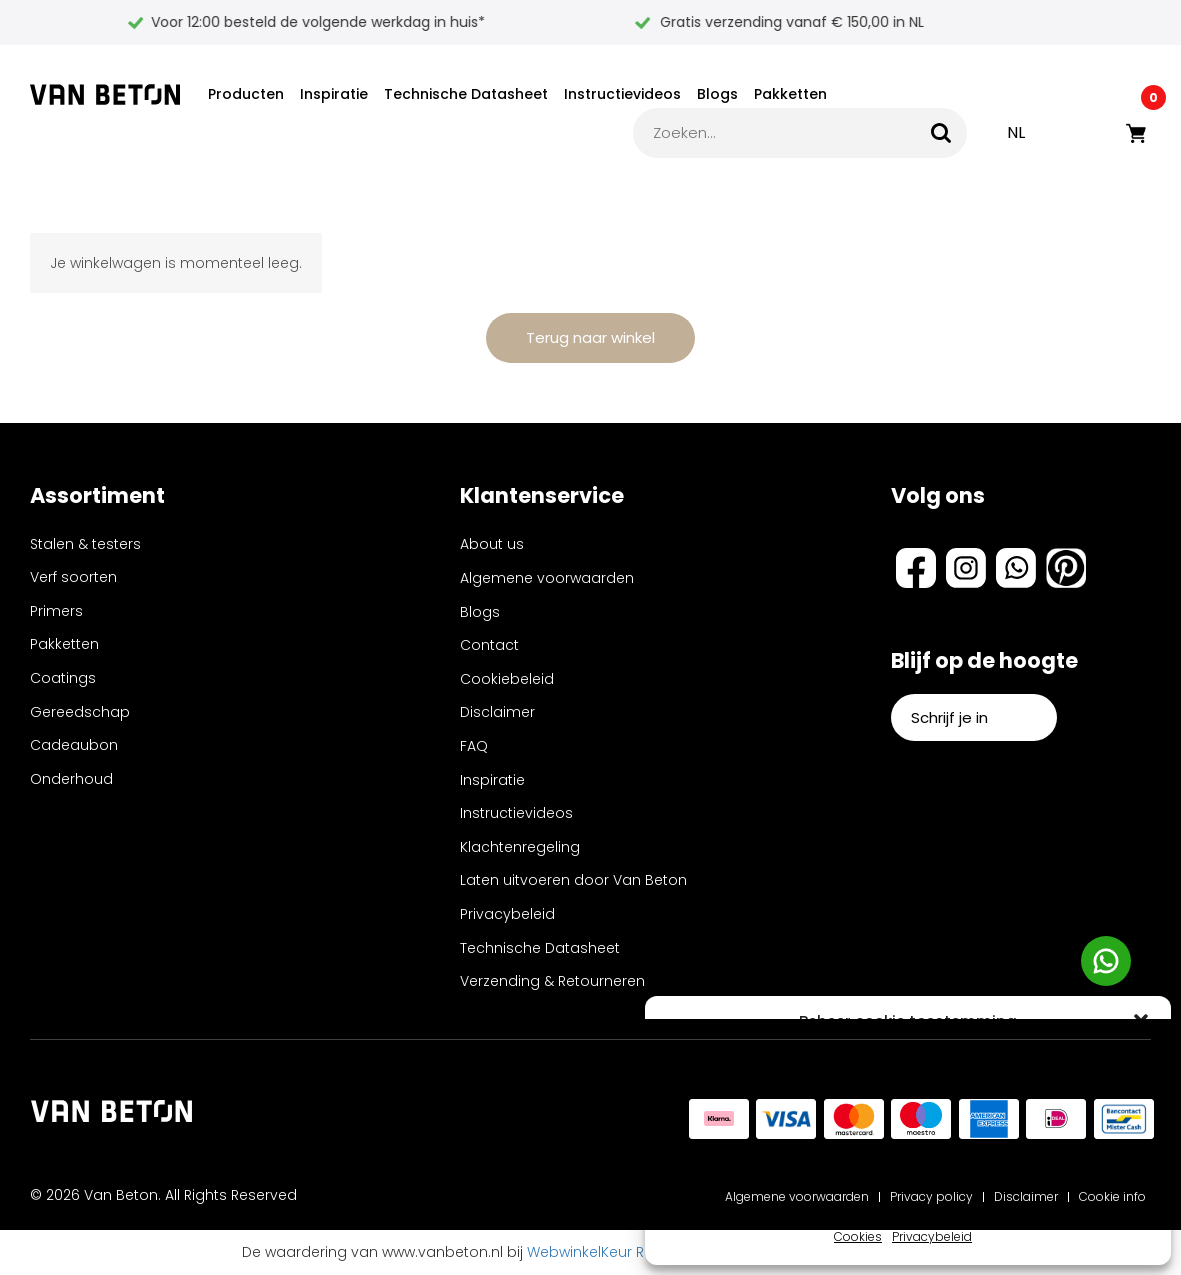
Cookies (858, 1236)
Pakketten (790, 94)
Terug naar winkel (590, 337)
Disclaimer (497, 712)
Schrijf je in (974, 717)
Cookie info (1112, 1196)
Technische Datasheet (466, 94)
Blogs (717, 94)
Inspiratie (334, 94)
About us (492, 544)
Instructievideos (622, 94)
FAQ (474, 746)
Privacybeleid (932, 1236)
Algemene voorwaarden (547, 578)
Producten (246, 94)
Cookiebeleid (507, 679)
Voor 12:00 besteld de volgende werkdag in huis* (580, 22)
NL (1016, 132)
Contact (489, 645)
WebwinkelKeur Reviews (609, 1252)
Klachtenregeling (520, 847)
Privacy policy (931, 1196)
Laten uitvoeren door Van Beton (573, 880)
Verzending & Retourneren (552, 981)
